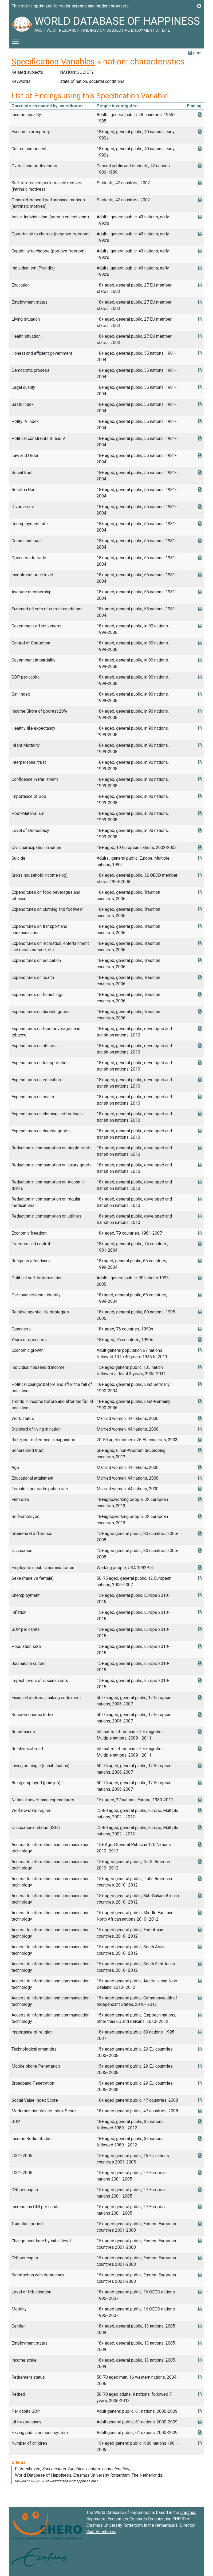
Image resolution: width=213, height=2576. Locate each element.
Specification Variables (53, 61)
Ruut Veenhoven (101, 2531)
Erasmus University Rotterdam (114, 2525)
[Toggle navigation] (15, 41)
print (195, 52)
